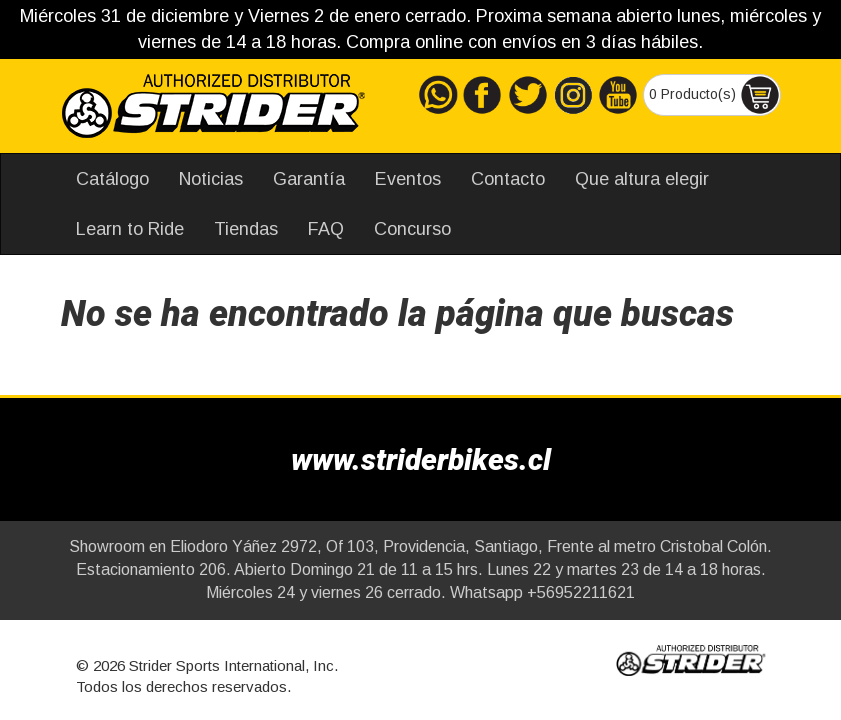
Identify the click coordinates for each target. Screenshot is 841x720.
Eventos (408, 179)
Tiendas (246, 229)
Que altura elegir (642, 179)
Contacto (508, 179)
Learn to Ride (130, 229)
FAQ (326, 229)
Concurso (412, 229)
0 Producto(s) (714, 95)
